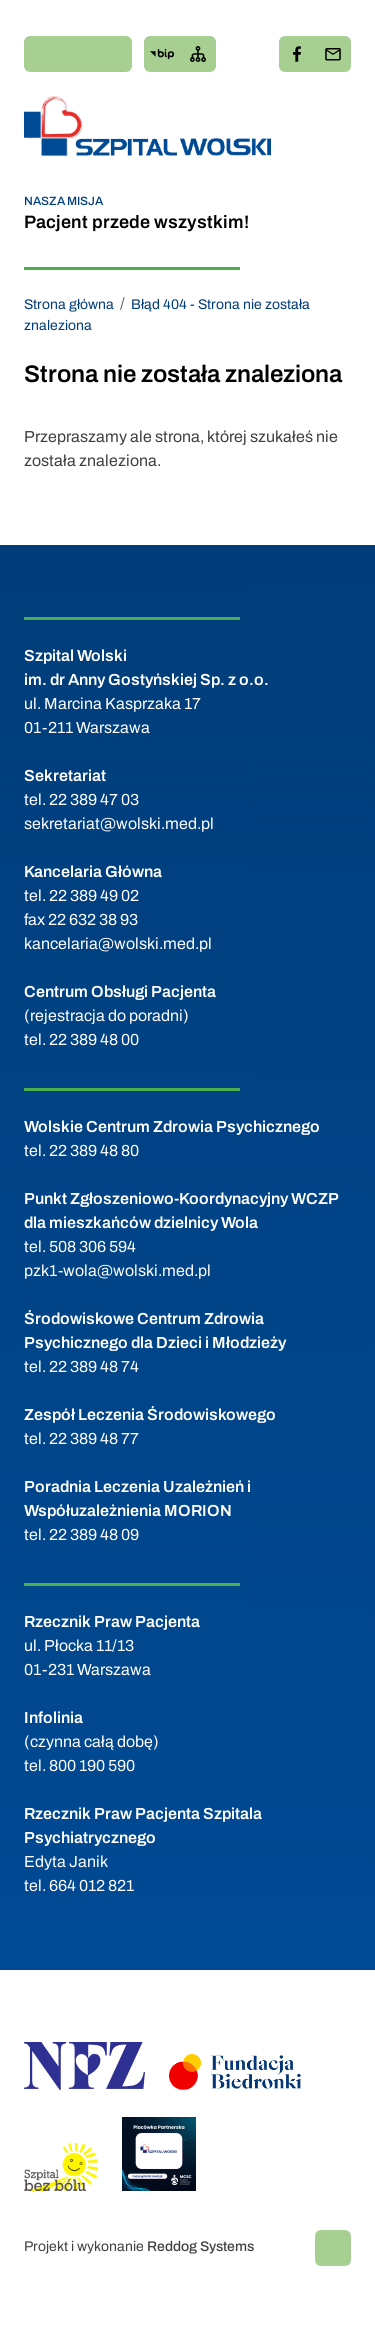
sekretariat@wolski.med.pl (119, 823)
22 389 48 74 (94, 1366)
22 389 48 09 (94, 1534)
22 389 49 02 (94, 895)
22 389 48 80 (94, 1150)
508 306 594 (92, 1246)
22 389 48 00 (94, 1039)
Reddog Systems (200, 2246)
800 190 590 (92, 1765)
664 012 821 (91, 1885)
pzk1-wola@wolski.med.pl (117, 1270)
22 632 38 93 (93, 919)
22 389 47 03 (94, 799)
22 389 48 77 (94, 1438)
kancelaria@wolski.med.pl (118, 943)
